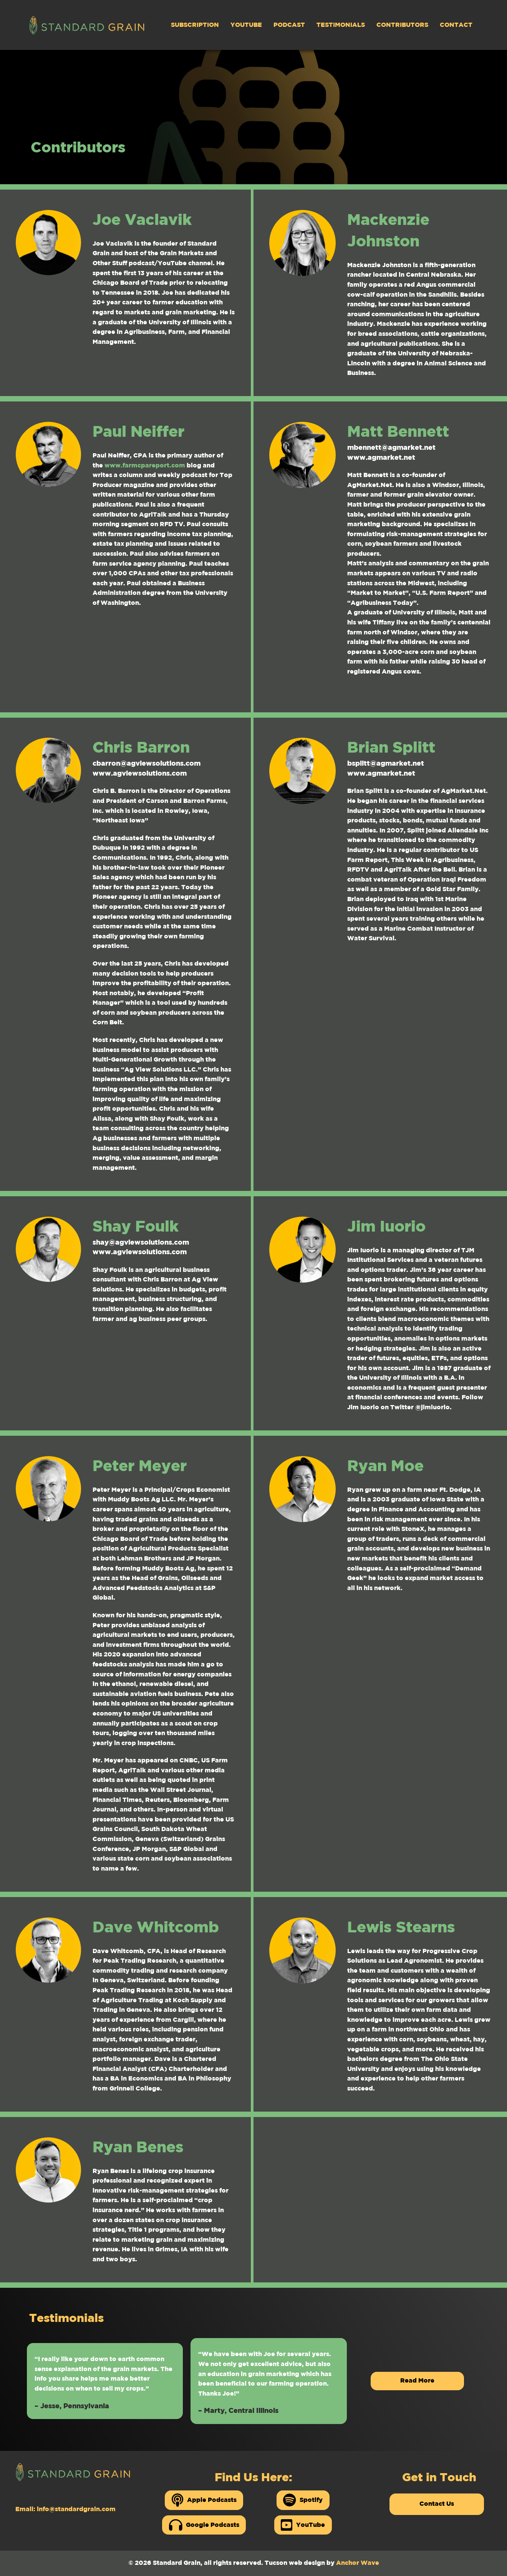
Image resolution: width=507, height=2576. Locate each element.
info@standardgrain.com (76, 2509)
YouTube (246, 25)
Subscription (195, 25)
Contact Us (436, 2504)
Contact (456, 25)
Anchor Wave (357, 2563)
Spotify (303, 2500)
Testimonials (340, 25)
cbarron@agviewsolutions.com (146, 764)
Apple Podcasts (204, 2500)
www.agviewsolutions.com (140, 774)
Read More (417, 2381)
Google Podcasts (204, 2524)
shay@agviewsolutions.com (141, 1243)
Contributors (402, 25)
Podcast (289, 25)
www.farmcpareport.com (144, 466)
